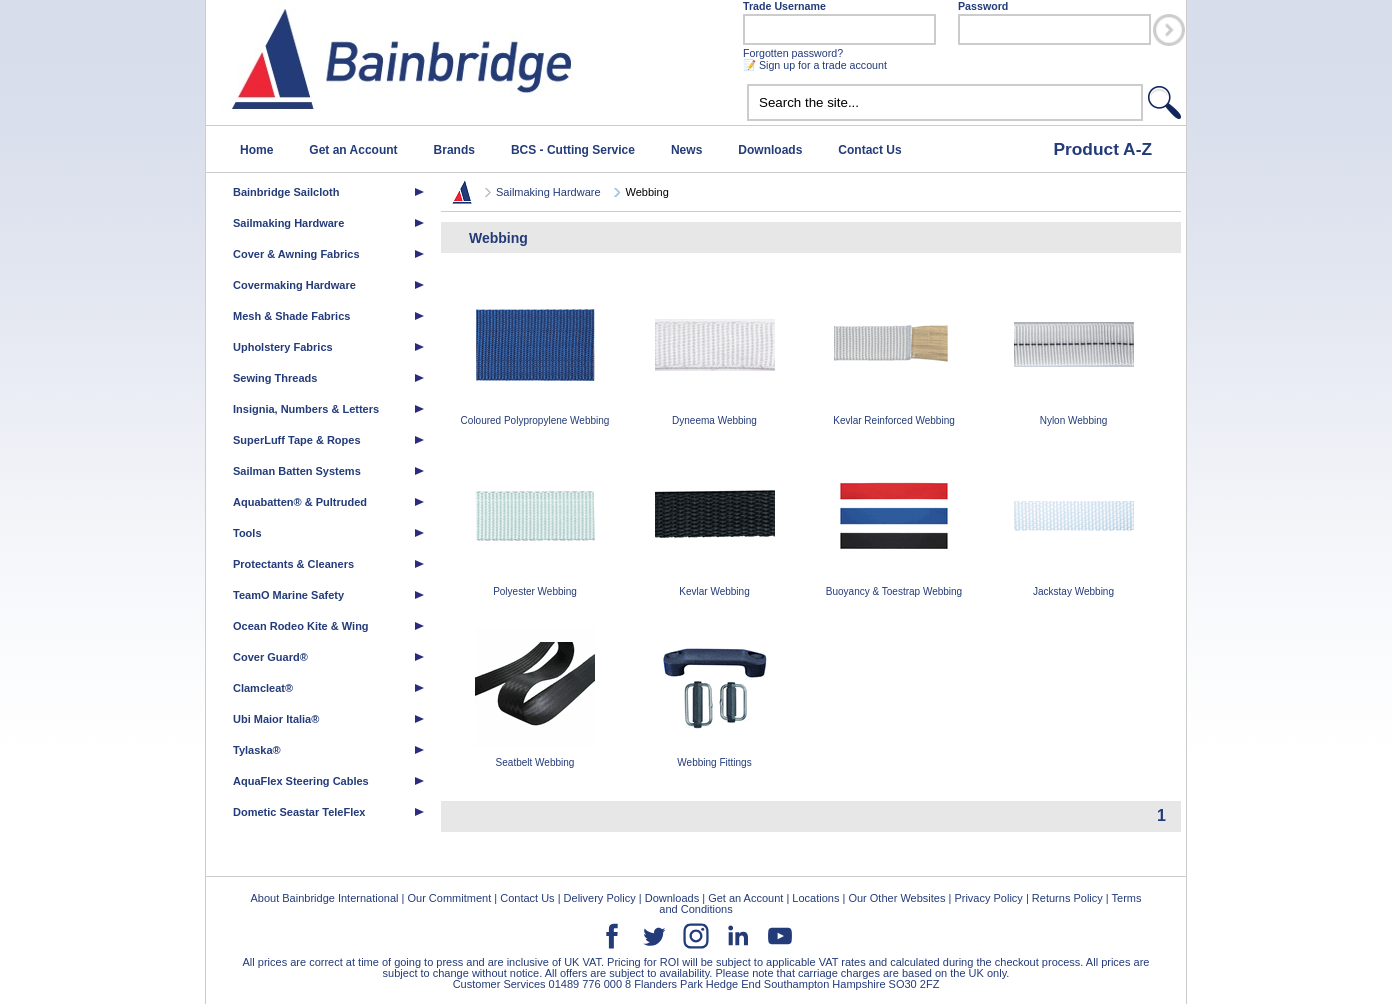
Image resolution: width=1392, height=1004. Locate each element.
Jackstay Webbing (1074, 526)
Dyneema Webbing (715, 355)
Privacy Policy (988, 898)
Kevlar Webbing (715, 526)
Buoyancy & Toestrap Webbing (894, 526)
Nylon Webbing (1074, 355)
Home (256, 150)
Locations (815, 898)
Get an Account (353, 150)
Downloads (770, 150)
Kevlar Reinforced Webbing (894, 355)
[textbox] (945, 102)
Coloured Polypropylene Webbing (535, 355)
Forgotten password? (793, 53)
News (686, 150)
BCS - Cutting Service (573, 150)
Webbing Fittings (715, 697)
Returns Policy (1067, 898)
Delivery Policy (600, 898)
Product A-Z (1102, 149)
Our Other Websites (896, 898)
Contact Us (869, 150)
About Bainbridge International (324, 898)
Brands (454, 150)
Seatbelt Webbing (535, 697)
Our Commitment (449, 898)
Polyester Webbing (535, 526)
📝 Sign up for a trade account (815, 65)
